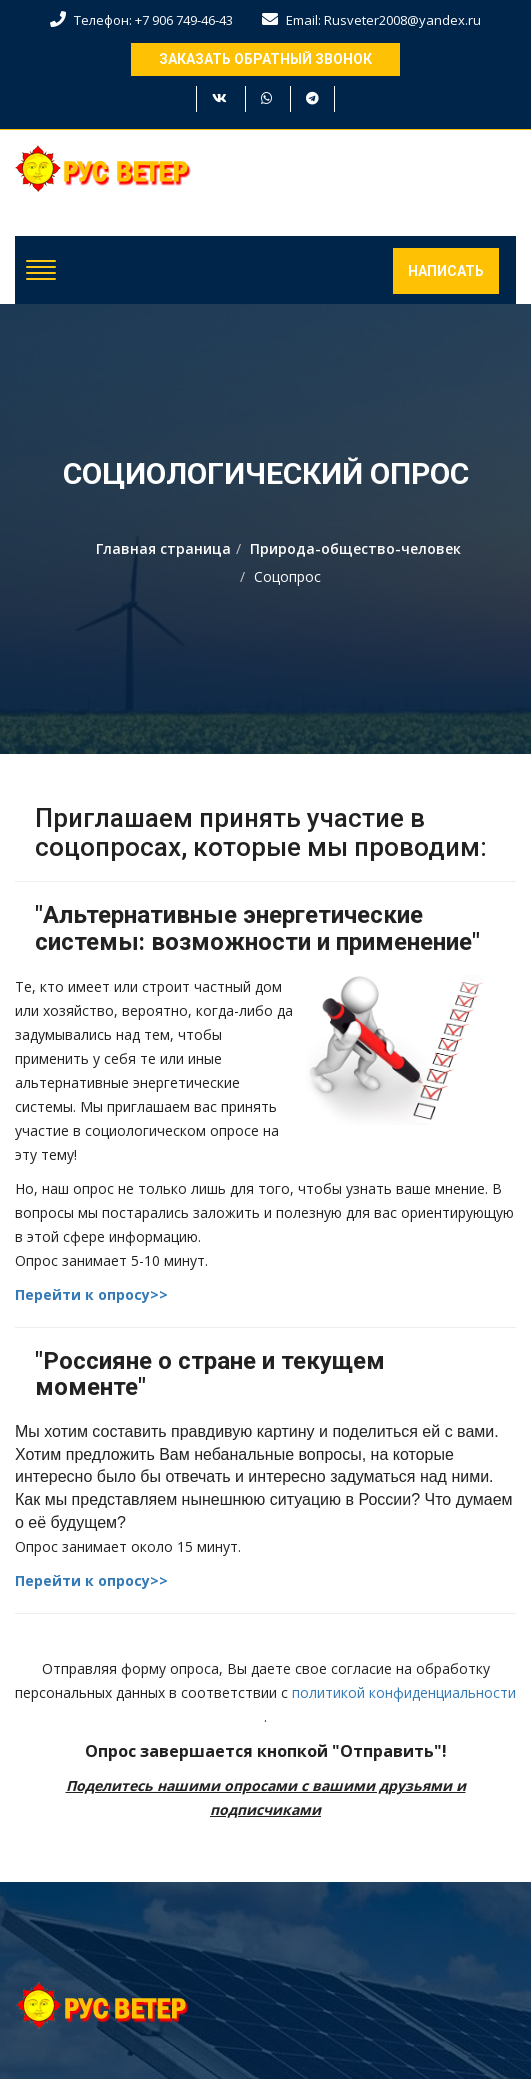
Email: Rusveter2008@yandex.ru (371, 20)
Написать (446, 271)
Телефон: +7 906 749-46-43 (141, 20)
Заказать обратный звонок (265, 59)
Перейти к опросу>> (91, 1294)
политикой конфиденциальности (404, 1692)
